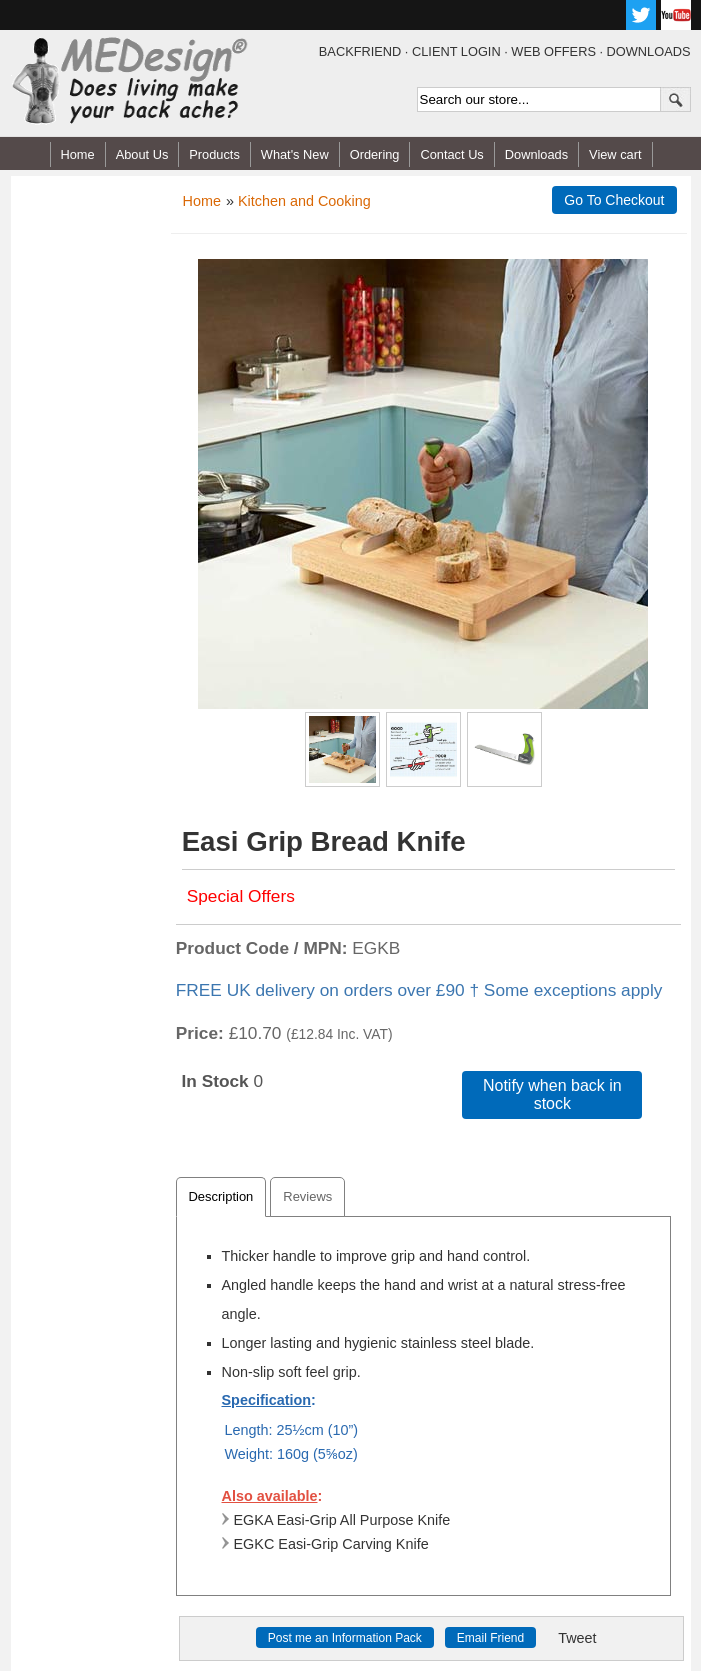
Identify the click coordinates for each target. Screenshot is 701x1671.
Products (214, 154)
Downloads (536, 154)
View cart (615, 154)
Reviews (307, 1196)
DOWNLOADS (649, 51)
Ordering (375, 154)
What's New (295, 154)
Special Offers (241, 896)
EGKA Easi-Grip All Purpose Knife (336, 1520)
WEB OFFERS (553, 51)
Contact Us (451, 154)
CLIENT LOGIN (456, 51)
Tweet (577, 1638)
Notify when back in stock (552, 1094)
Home (78, 154)
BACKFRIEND (360, 51)
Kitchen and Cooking (304, 201)
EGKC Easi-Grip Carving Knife (325, 1544)
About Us (142, 154)
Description (221, 1196)
